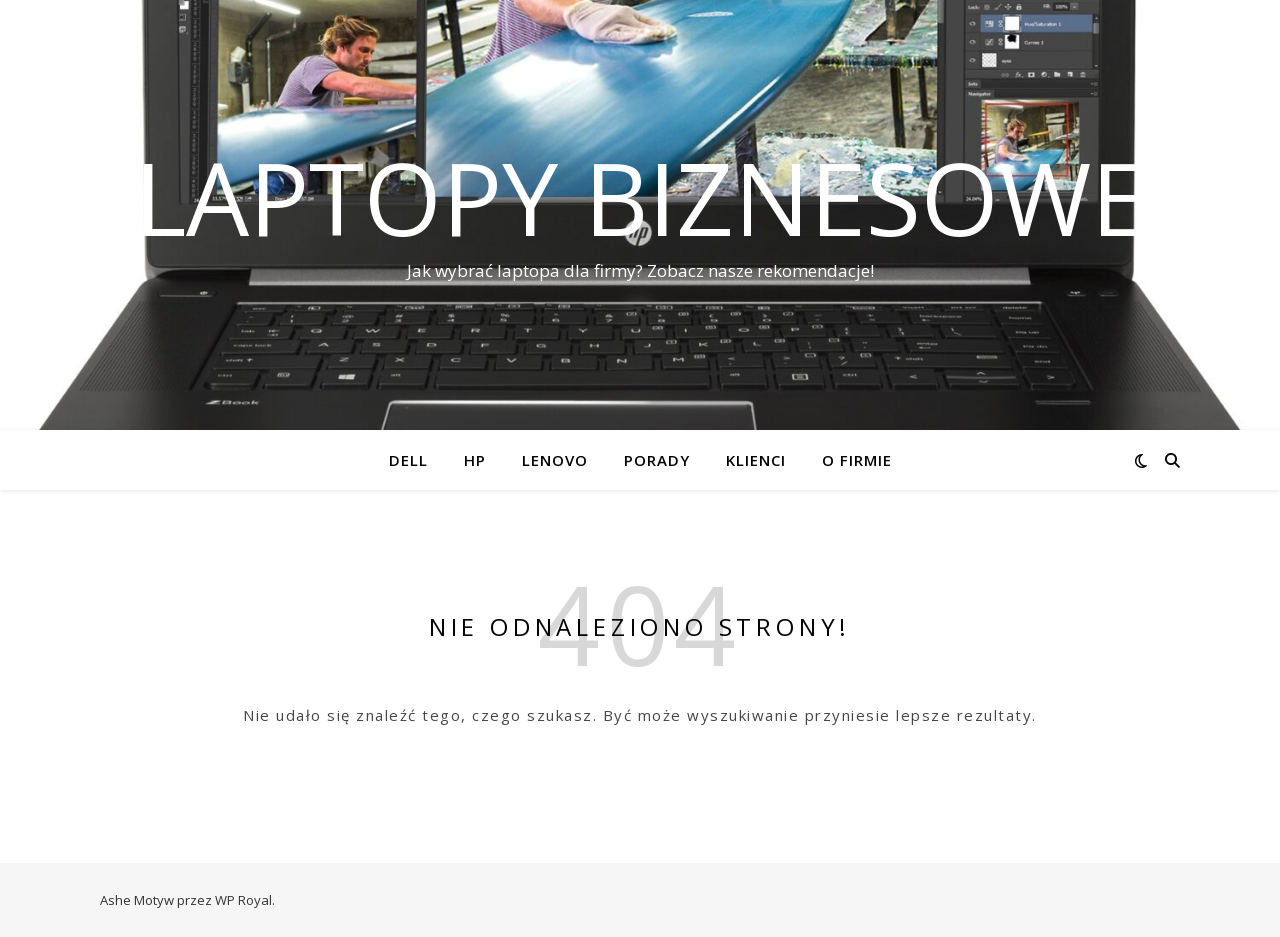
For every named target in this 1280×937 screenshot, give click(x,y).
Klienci (756, 460)
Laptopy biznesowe (640, 197)
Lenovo (555, 460)
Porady (657, 460)
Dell (408, 460)
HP (475, 460)
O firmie (857, 460)
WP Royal (243, 900)
